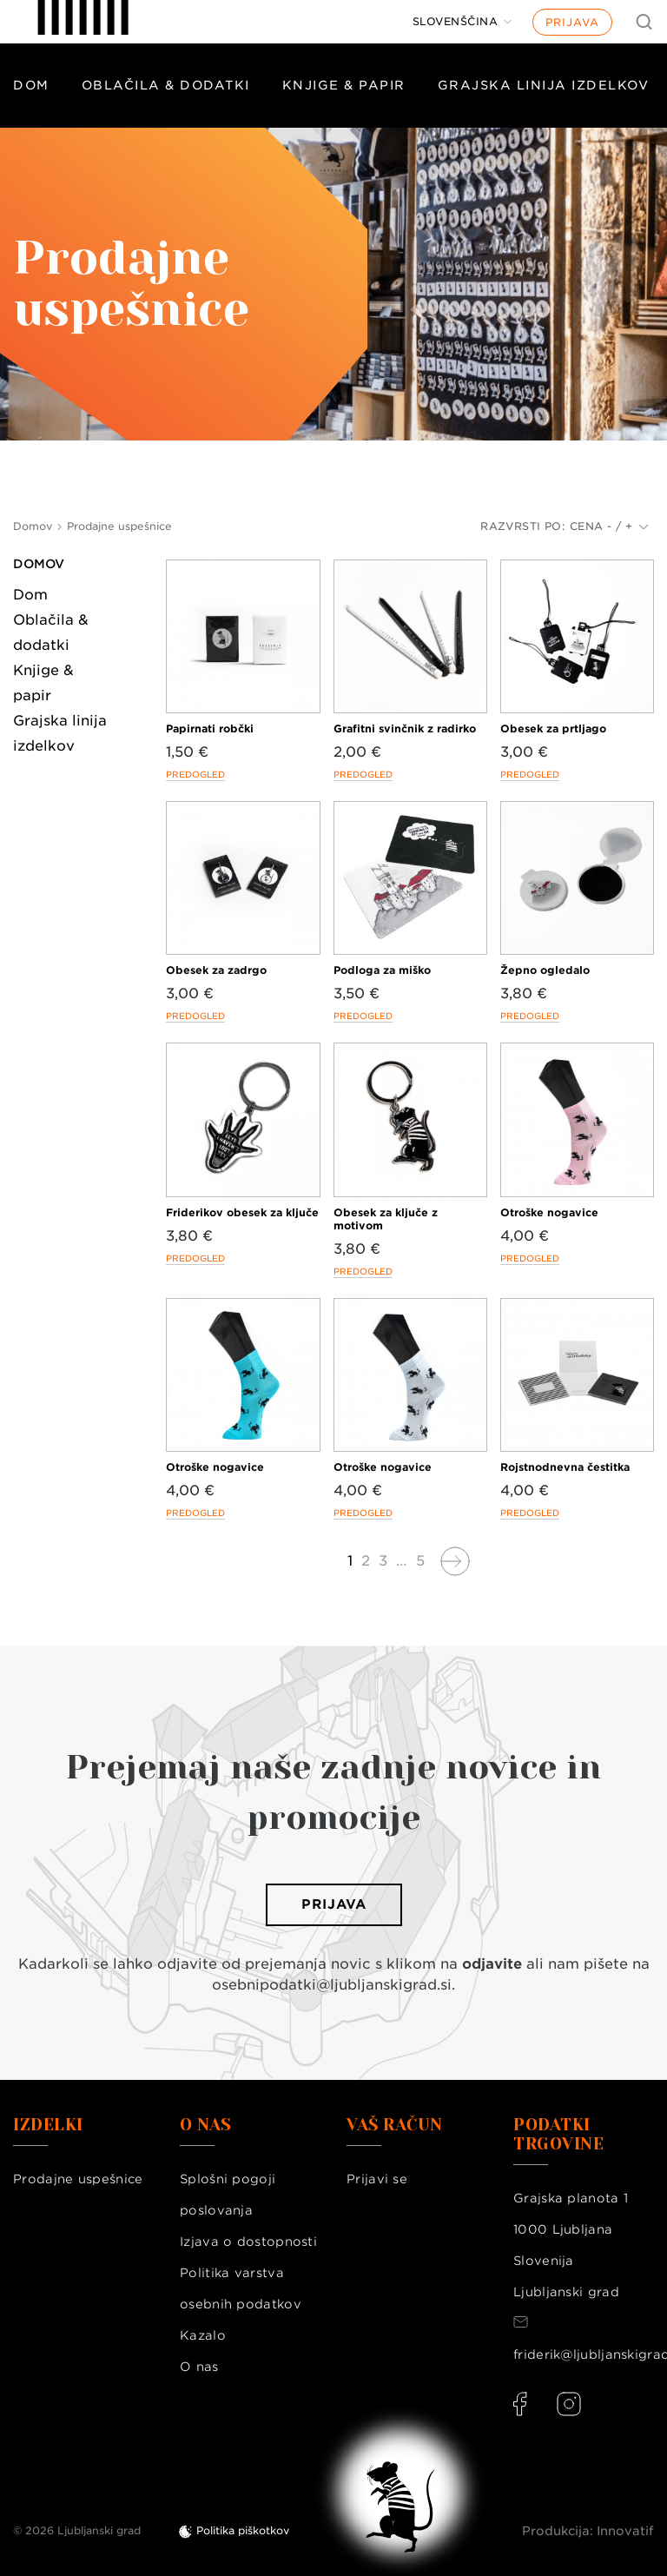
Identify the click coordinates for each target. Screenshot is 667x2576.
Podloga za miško (382, 970)
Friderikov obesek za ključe (242, 1212)
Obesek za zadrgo (216, 970)
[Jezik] (462, 22)
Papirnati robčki (210, 728)
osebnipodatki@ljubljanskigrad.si (332, 1985)
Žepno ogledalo (545, 970)
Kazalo (203, 2335)
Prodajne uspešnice (77, 2179)
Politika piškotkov (242, 2530)
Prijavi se (377, 2179)
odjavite (492, 1964)
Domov (38, 564)
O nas (199, 2367)
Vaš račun (395, 2125)
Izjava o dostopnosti (248, 2241)
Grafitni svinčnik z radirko (405, 728)
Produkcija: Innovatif (588, 2531)
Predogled (195, 774)
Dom (31, 85)
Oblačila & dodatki (166, 85)
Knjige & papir (344, 85)
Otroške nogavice (549, 1212)
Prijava (572, 22)
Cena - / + (609, 526)
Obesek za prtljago (553, 728)
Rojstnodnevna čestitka (565, 1466)
